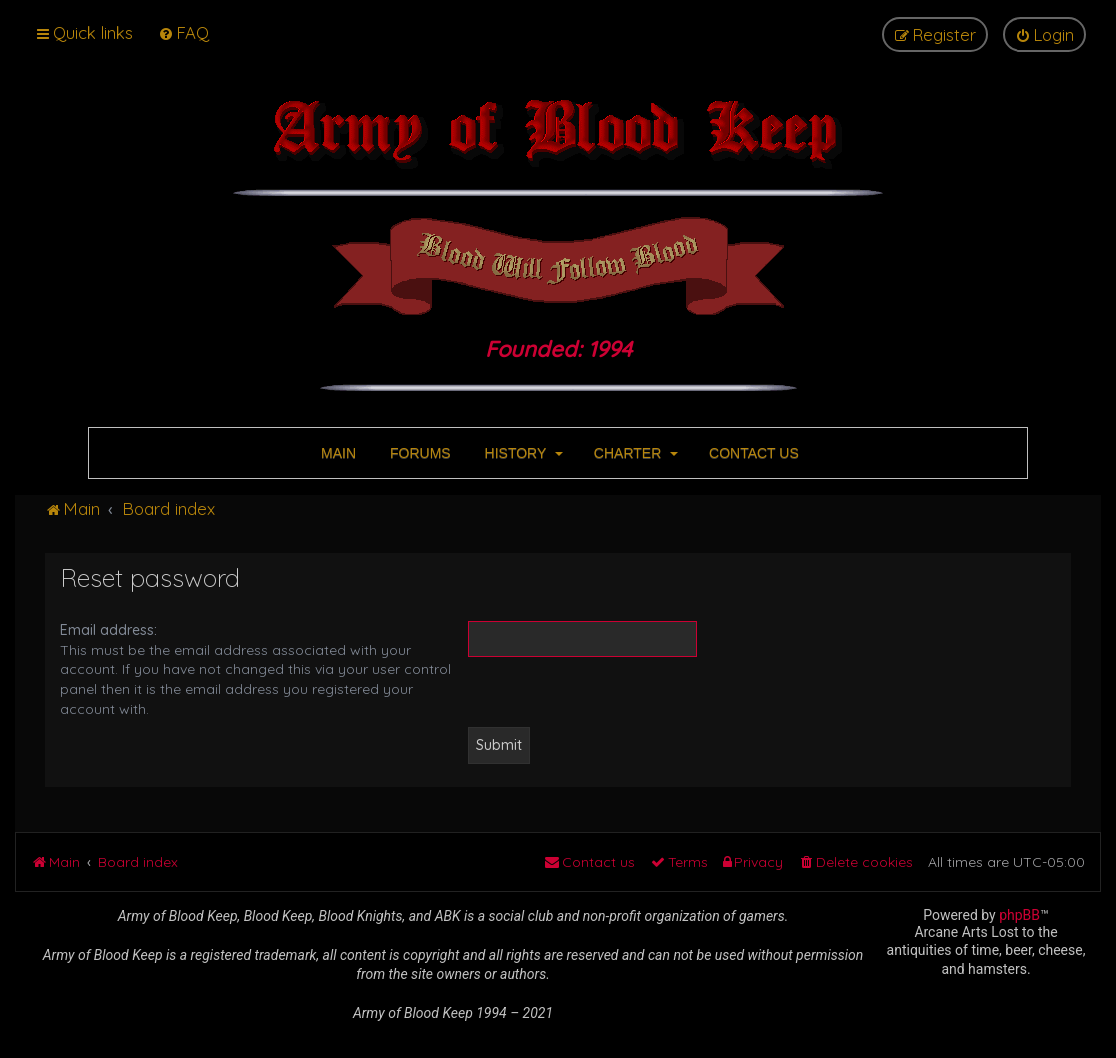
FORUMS (418, 453)
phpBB (1019, 915)
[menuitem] (183, 32)
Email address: (108, 630)
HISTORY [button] (522, 453)
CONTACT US (752, 453)
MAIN (336, 453)
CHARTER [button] (634, 453)
